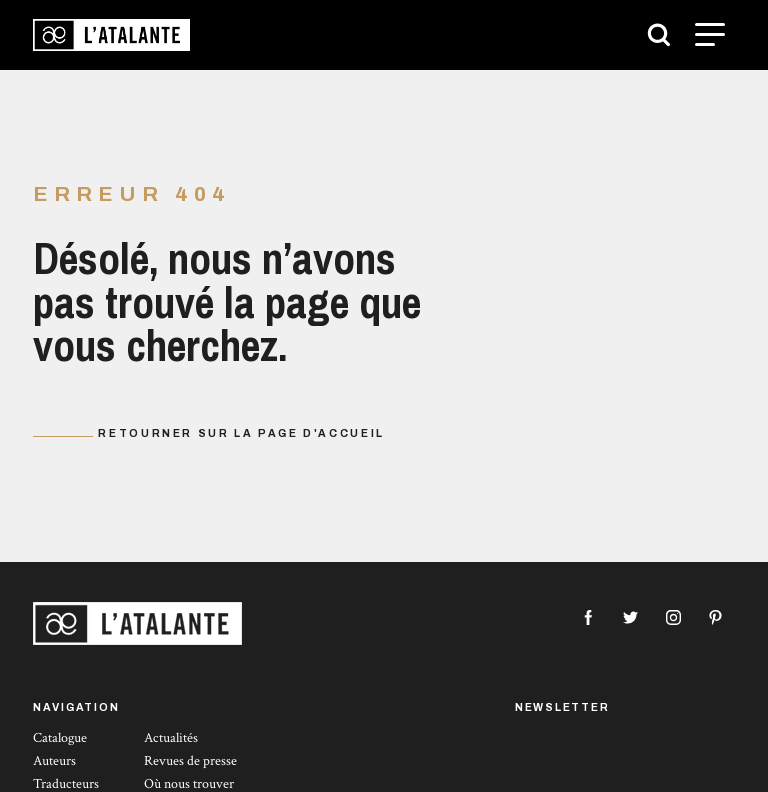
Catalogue (60, 738)
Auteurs (54, 761)
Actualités (171, 738)
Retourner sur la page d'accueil (241, 433)
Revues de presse (190, 761)
